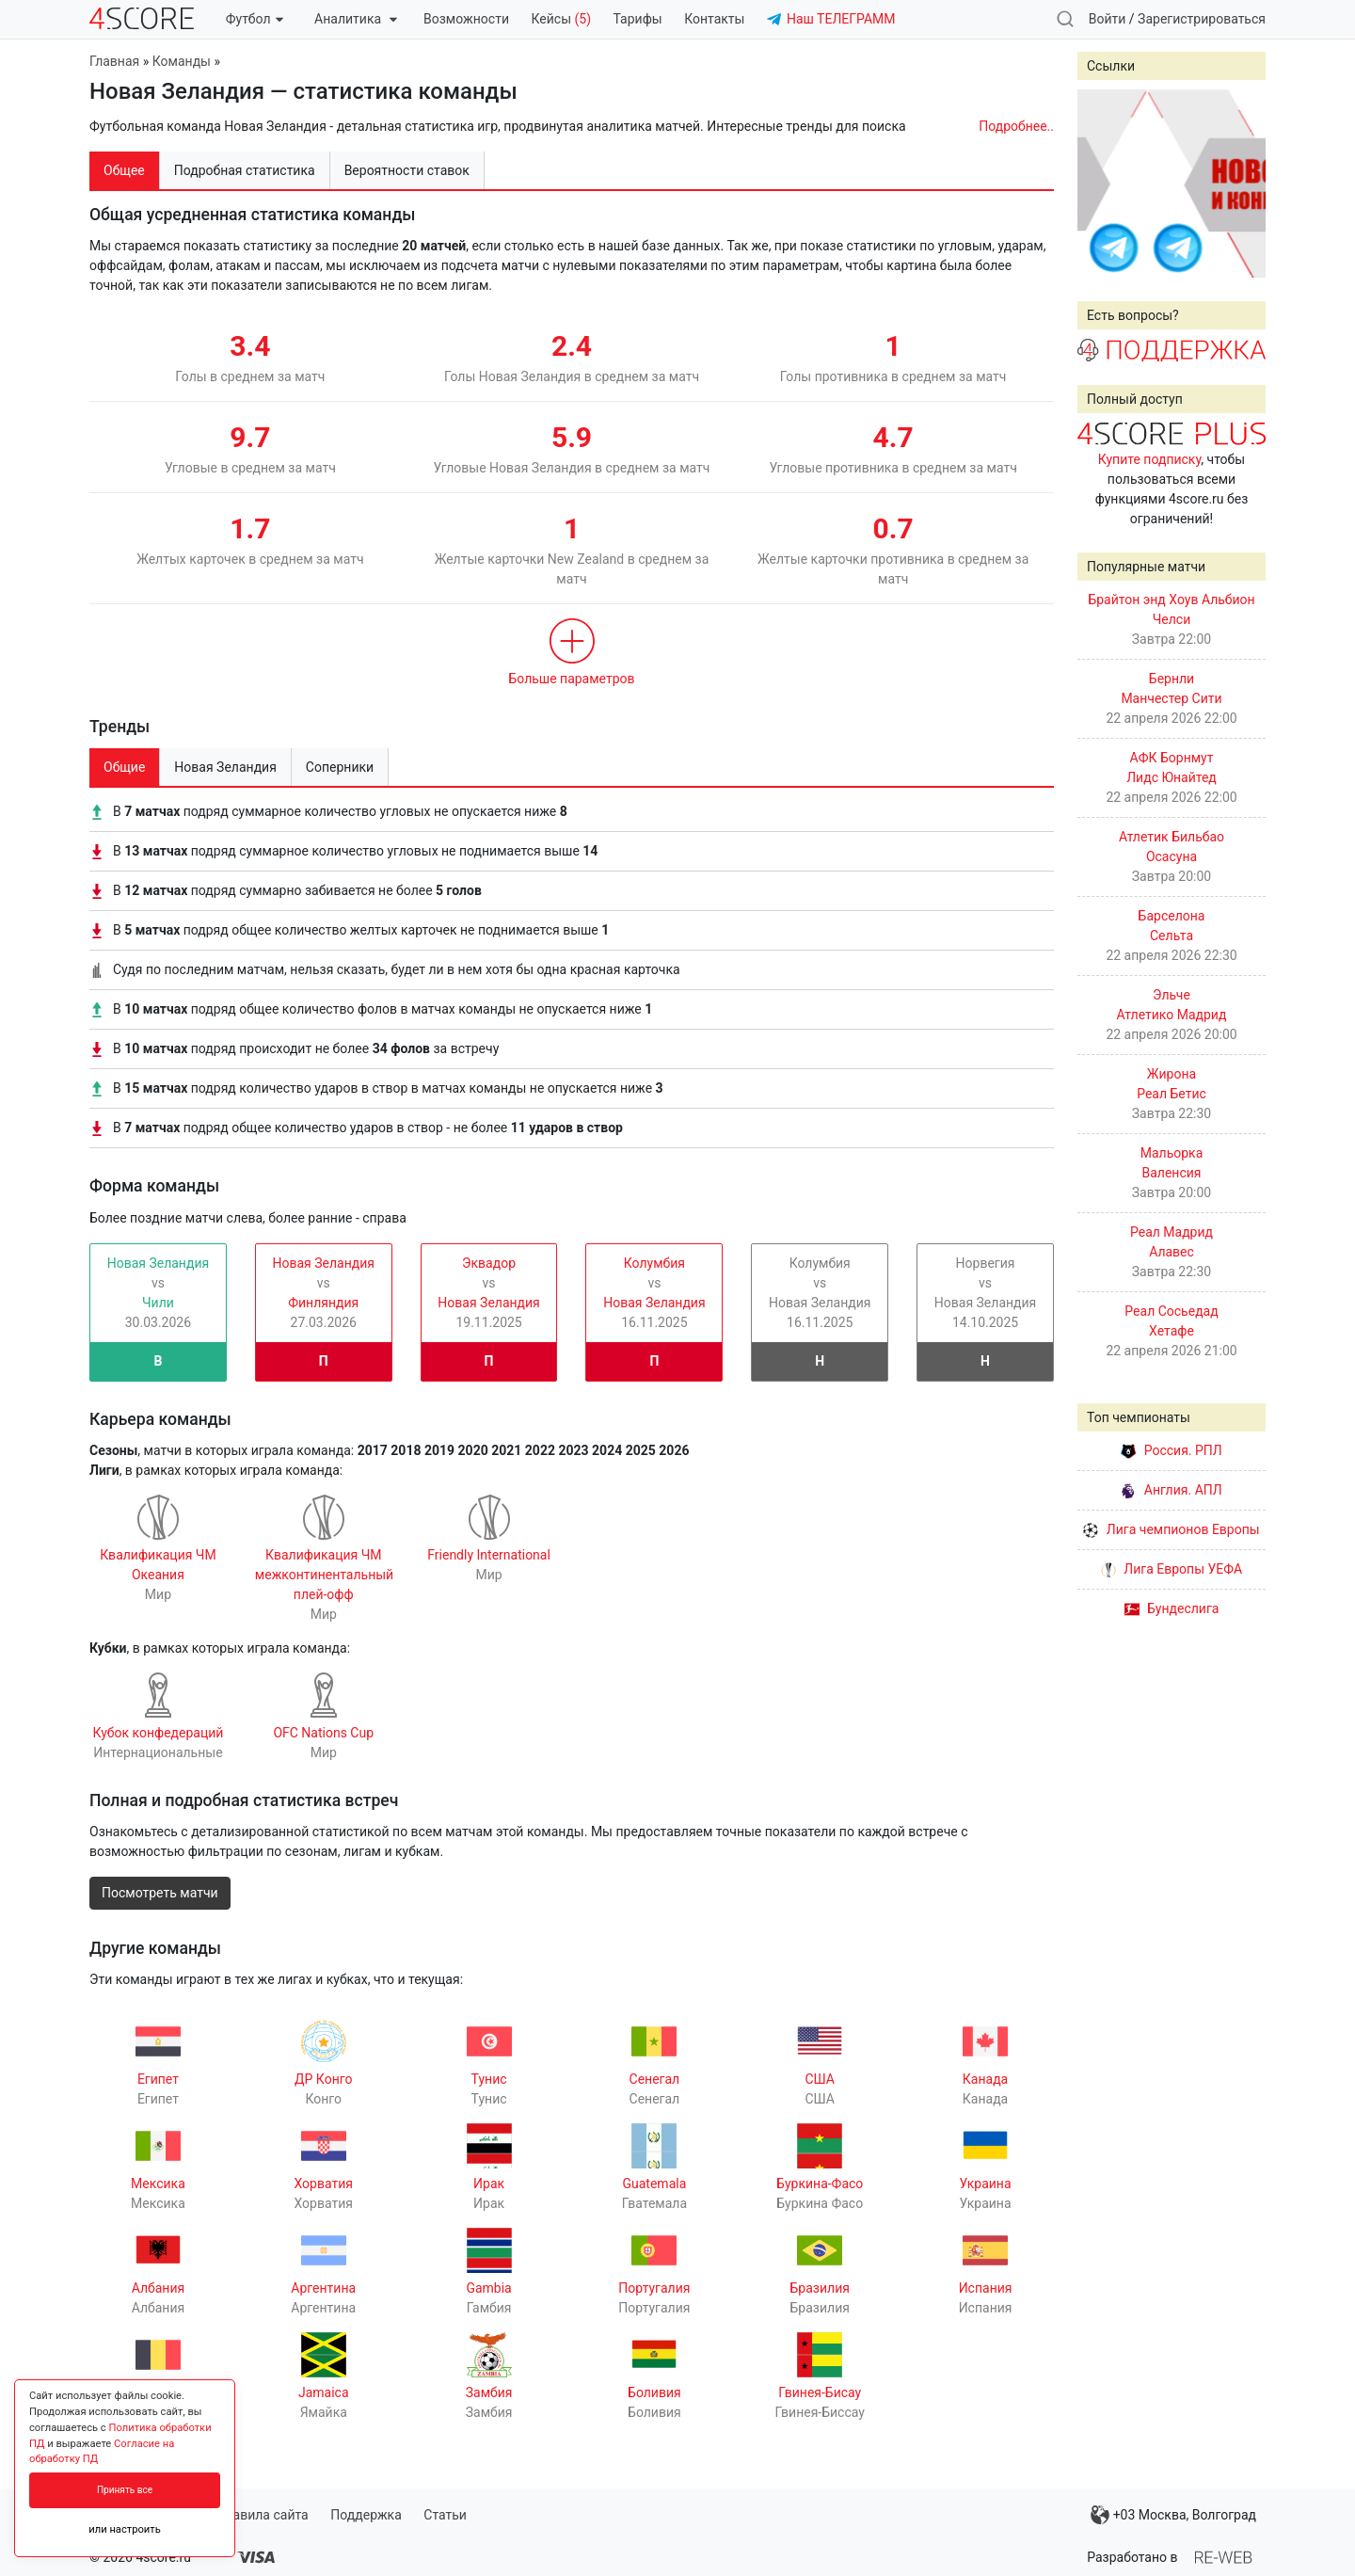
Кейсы (561, 18)
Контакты (714, 18)
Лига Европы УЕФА (1171, 1568)
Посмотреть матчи (160, 1892)
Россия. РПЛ (1171, 1450)
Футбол (254, 18)
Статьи (445, 2514)
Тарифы (638, 18)
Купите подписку (1150, 459)
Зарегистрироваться (1202, 18)
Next (1241, 183)
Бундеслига (1172, 1608)
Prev (1102, 183)
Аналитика (355, 18)
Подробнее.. (1016, 126)
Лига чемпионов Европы (1171, 1529)
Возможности (466, 18)
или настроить (124, 2529)
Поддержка (366, 2514)
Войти (1107, 18)
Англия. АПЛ (1171, 1489)
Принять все (124, 2490)
